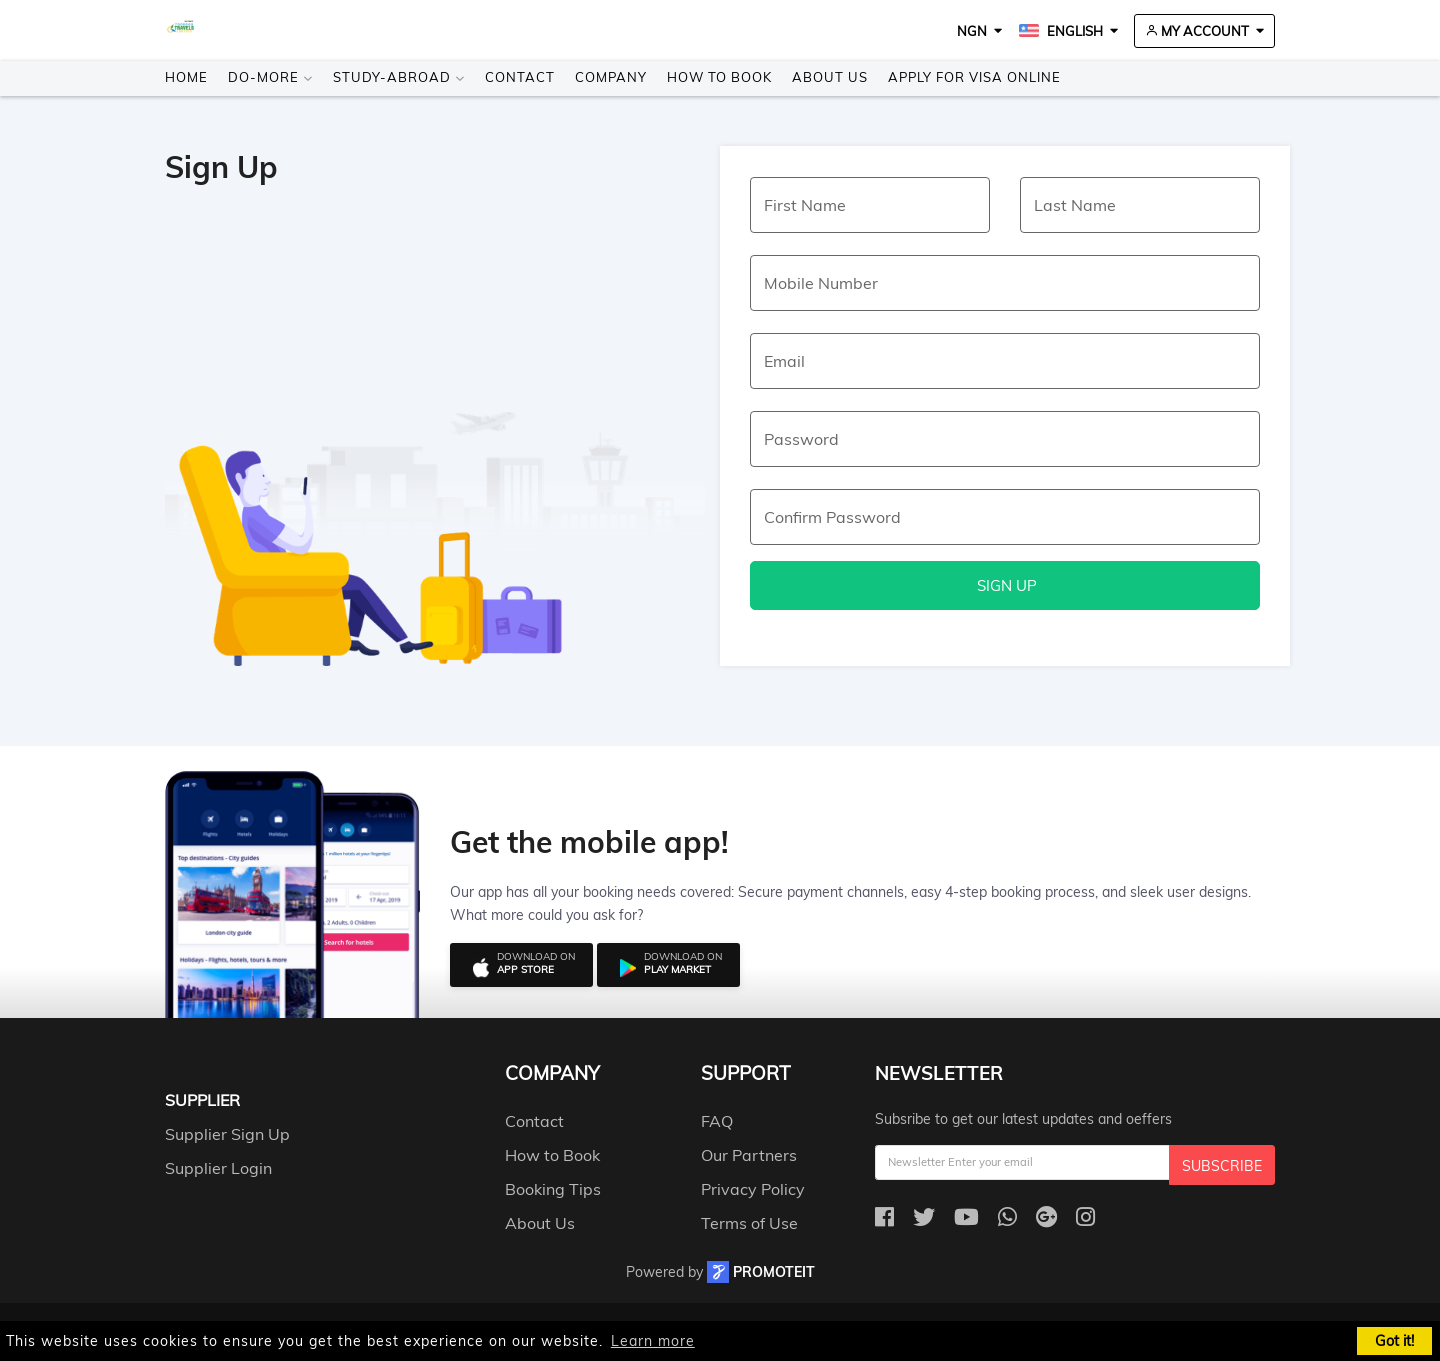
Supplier (202, 1100)
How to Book (719, 77)
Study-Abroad (399, 77)
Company (611, 77)
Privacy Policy (753, 1189)
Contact (520, 77)
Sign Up (1005, 585)
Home (186, 77)
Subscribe (1222, 1166)
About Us (830, 77)
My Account (1197, 31)
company (552, 1073)
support (745, 1073)
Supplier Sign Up (227, 1134)
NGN (972, 31)
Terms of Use (749, 1223)
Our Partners (749, 1155)
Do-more (270, 77)
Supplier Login (218, 1168)
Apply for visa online (974, 77)
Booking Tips (553, 1189)
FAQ (717, 1121)
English (1061, 31)
